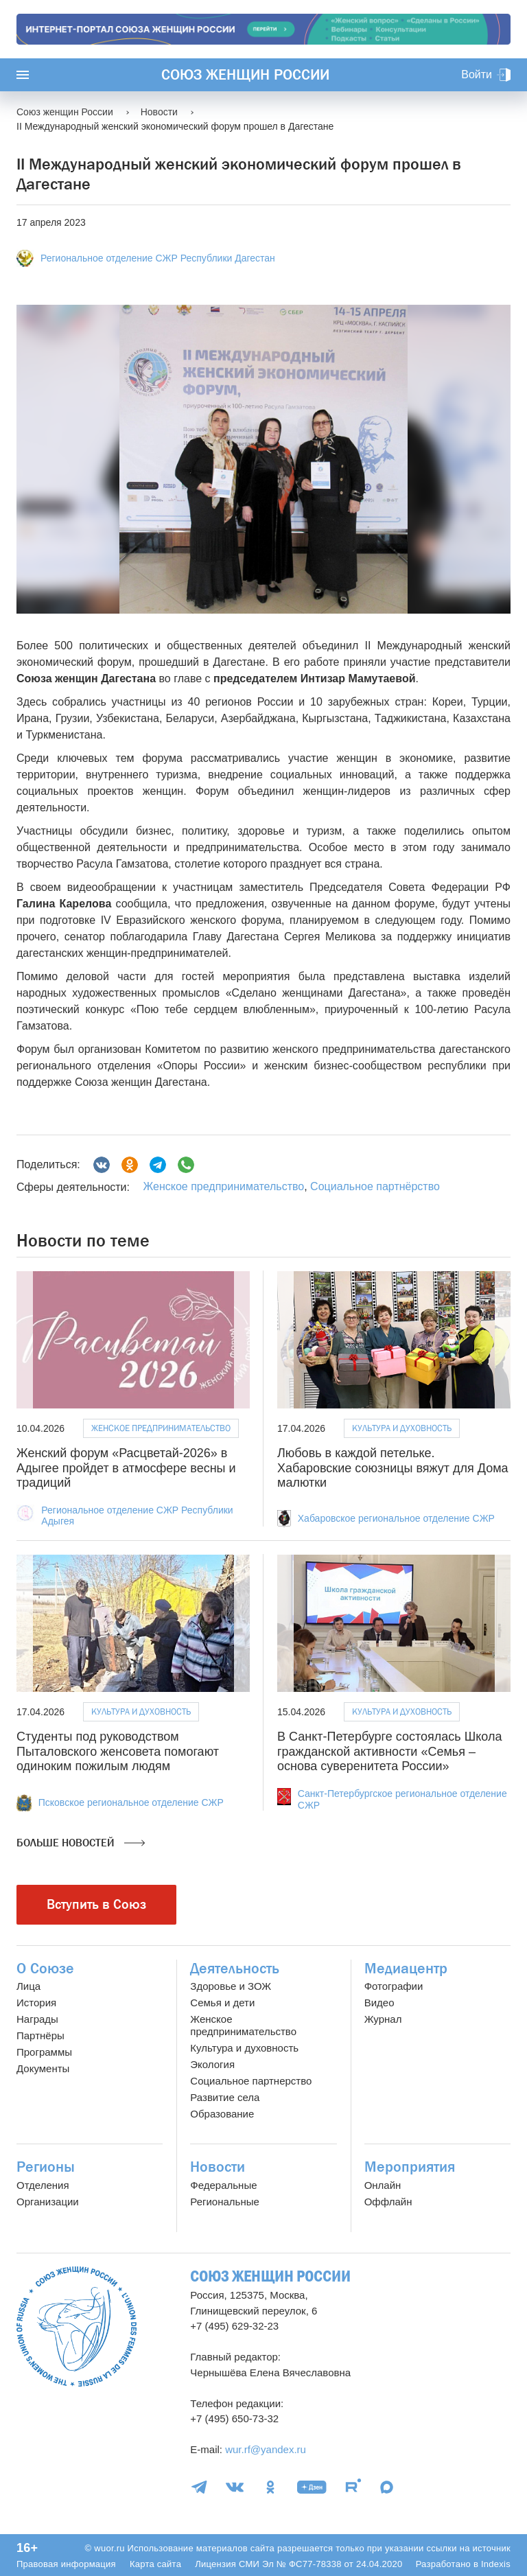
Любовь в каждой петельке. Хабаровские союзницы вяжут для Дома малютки (392, 1467)
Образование (222, 2114)
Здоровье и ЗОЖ (230, 1986)
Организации (47, 2201)
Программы (44, 2052)
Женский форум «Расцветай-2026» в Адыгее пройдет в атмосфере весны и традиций (126, 1467)
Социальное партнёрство (375, 1186)
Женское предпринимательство (223, 1186)
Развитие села (224, 2097)
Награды (37, 2019)
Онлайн (382, 2185)
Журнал (383, 2019)
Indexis (496, 2564)
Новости (217, 2167)
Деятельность (234, 1968)
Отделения (42, 2185)
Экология (212, 2064)
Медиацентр (405, 1968)
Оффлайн (388, 2201)
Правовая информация (66, 2564)
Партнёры (40, 2035)
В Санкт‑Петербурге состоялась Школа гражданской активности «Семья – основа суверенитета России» (389, 1751)
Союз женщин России (245, 75)
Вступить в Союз (96, 1904)
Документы (42, 2068)
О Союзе (45, 1968)
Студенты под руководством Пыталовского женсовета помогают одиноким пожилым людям (117, 1751)
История (36, 2002)
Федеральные (223, 2185)
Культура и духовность (402, 1428)
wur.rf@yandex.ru (265, 2449)
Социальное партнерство (251, 2081)
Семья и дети (222, 2002)
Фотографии (393, 1986)
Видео (379, 2002)
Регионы (45, 2167)
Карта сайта (155, 2564)
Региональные (224, 2201)
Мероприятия (409, 2167)
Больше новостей (80, 1842)
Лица (28, 1986)
